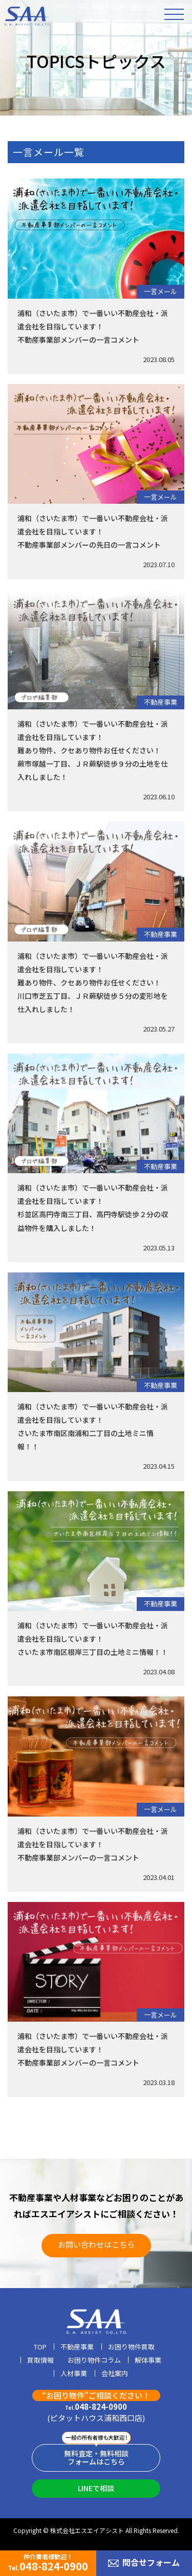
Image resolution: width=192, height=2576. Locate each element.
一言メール (160, 291)
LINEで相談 (96, 2488)
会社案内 (114, 2374)
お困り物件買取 (131, 2347)
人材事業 (73, 2374)
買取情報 (40, 2361)
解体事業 (148, 2361)
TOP (40, 2347)
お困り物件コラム (94, 2361)
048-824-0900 (96, 2407)
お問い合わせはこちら (96, 2244)
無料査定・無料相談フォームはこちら (96, 2457)
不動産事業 (160, 702)
